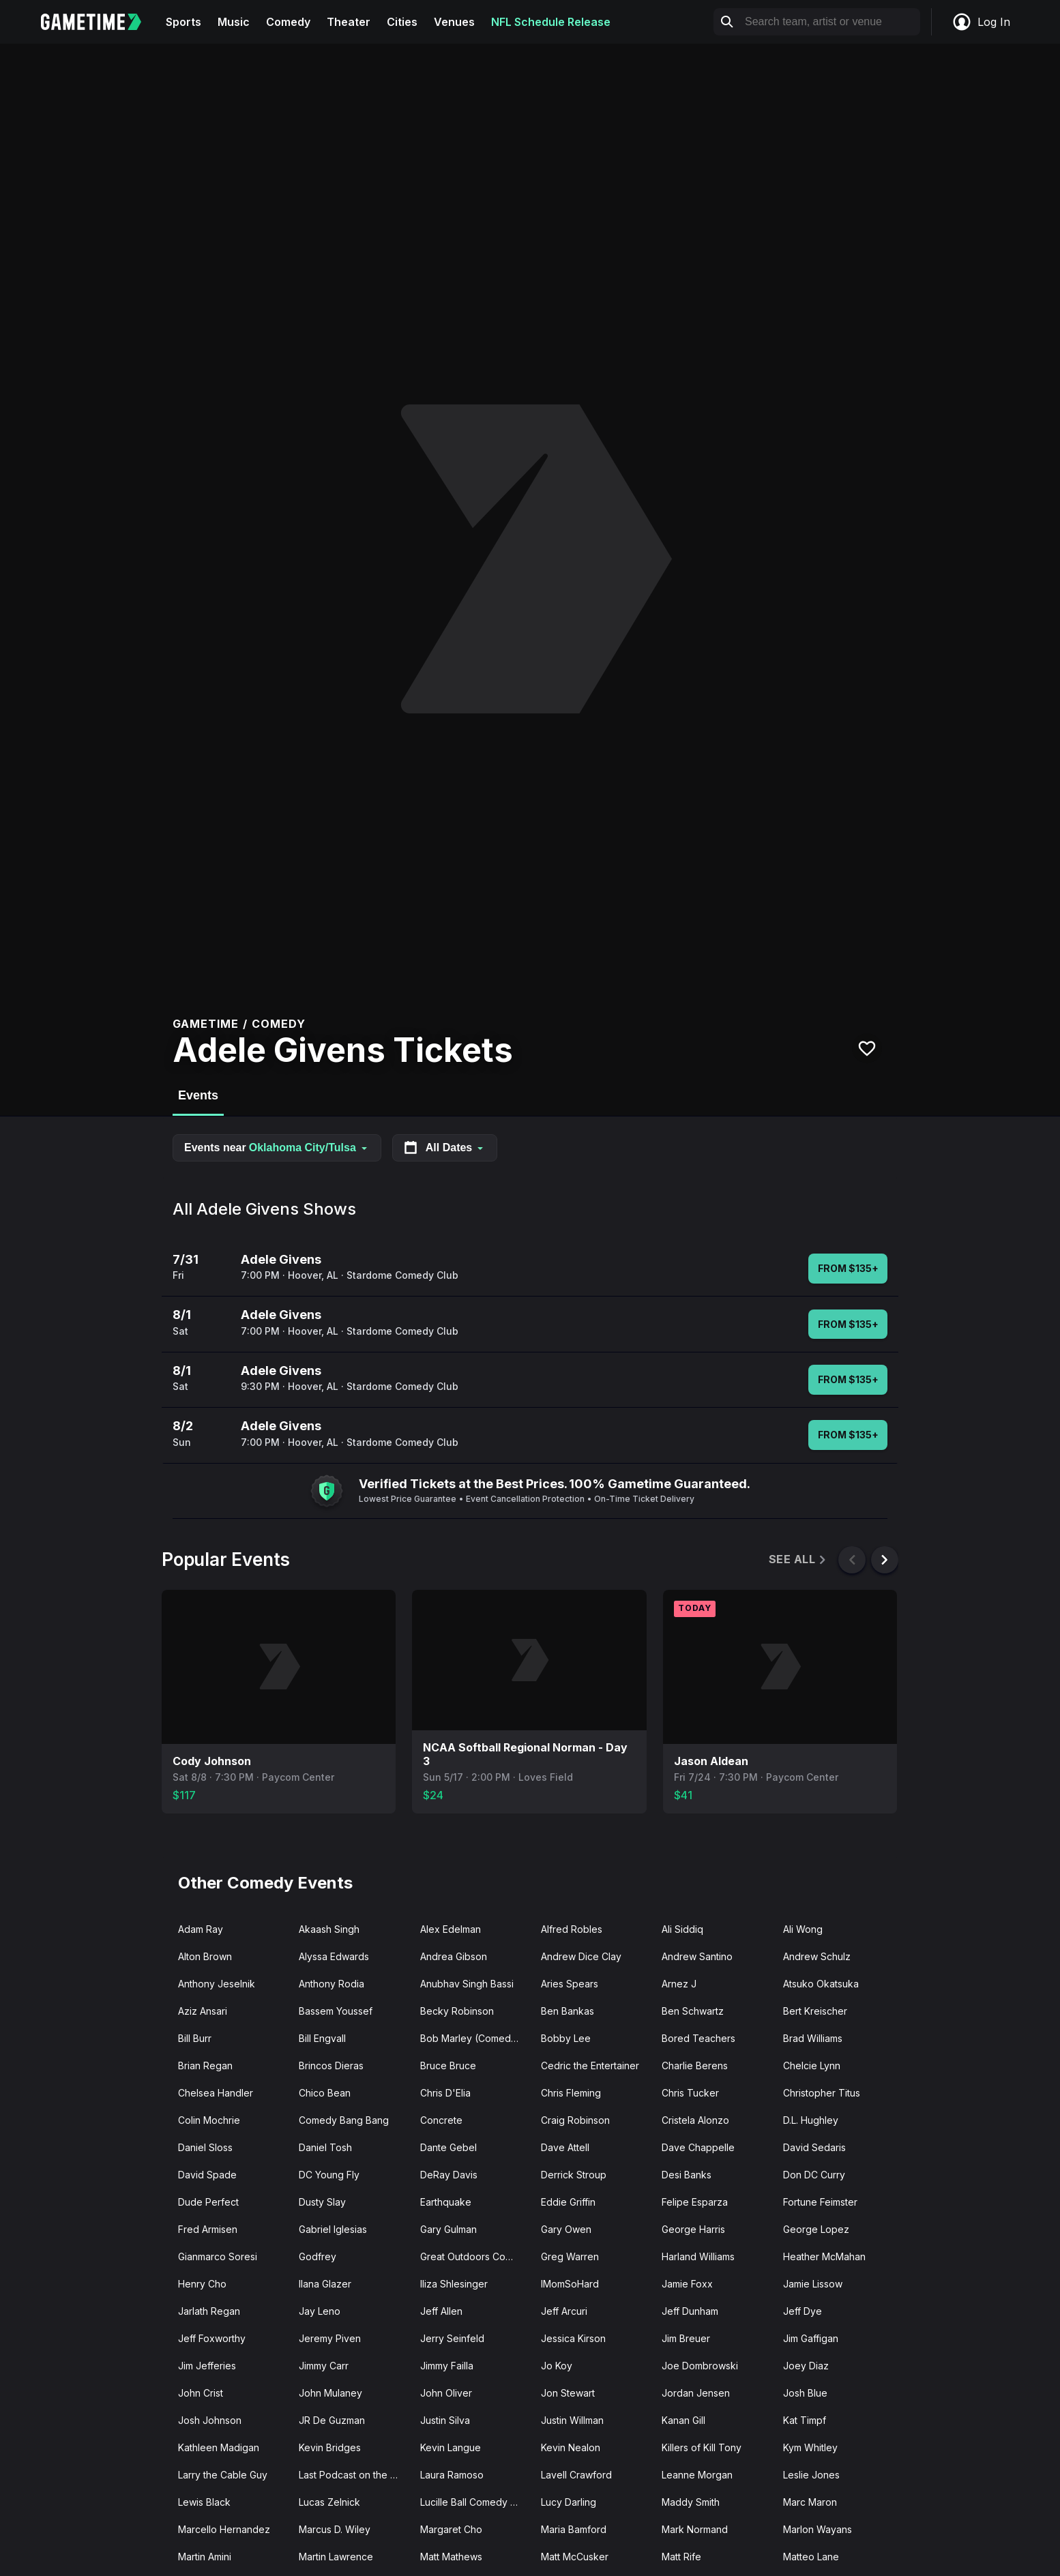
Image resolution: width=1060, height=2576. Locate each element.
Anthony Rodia (331, 1983)
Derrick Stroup (573, 2174)
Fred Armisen (207, 2229)
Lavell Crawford (576, 2475)
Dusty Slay (322, 2202)
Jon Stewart (568, 2393)
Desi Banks (686, 2174)
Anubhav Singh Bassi (467, 1983)
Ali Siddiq (682, 1929)
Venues (454, 22)
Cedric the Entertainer (590, 2065)
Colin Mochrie (209, 2120)
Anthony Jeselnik (216, 1983)
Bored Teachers (698, 2038)
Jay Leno (319, 2311)
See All (798, 1559)
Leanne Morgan (697, 2475)
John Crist (200, 2393)
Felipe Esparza (695, 2202)
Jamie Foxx (687, 2284)
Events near (277, 1147)
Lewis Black (204, 2502)
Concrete (441, 2120)
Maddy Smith (691, 2502)
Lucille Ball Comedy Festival (475, 2502)
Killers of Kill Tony (701, 2447)
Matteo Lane (811, 2556)
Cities (402, 22)
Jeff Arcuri (564, 2311)
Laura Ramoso (452, 2475)
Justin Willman (572, 2420)
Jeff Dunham (690, 2311)
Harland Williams (698, 2256)
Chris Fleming (571, 2093)
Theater (348, 22)
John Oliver (446, 2393)
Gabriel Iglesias (333, 2229)
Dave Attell (565, 2147)
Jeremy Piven (330, 2338)
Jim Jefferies (207, 2365)
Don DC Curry (814, 2174)
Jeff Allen (441, 2311)
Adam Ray (200, 1929)
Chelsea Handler (215, 2093)
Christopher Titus (821, 2093)
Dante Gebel (448, 2147)
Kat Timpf (804, 2420)
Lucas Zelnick (329, 2502)
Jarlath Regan (209, 2311)
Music (234, 22)
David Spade (207, 2174)
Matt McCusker (574, 2556)
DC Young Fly (329, 2174)
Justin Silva (445, 2420)
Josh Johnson (209, 2420)
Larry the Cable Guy (222, 2475)
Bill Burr (194, 2038)
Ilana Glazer (325, 2284)
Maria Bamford (573, 2529)
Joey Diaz (806, 2365)
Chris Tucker (690, 2093)
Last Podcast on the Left (353, 2475)
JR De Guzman (332, 2420)
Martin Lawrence (336, 2556)
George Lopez (816, 2229)
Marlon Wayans (817, 2529)
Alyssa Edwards (334, 1956)
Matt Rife (681, 2556)
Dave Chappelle (698, 2147)
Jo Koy (556, 2365)
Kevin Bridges (330, 2447)
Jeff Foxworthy (212, 2338)
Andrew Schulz (817, 1956)
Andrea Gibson (453, 1956)
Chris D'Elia (445, 2093)
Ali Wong (803, 1929)
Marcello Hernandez (224, 2529)
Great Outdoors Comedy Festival (475, 2256)
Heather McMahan (824, 2256)
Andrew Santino (697, 1956)
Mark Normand (695, 2529)
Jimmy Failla (446, 2365)
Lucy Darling (568, 2502)
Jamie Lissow (812, 2284)
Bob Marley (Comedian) (474, 2038)
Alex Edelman (450, 1929)
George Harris (693, 2229)
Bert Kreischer (815, 2011)
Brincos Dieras (331, 2065)
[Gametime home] (99, 22)
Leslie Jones (811, 2475)
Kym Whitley (810, 2447)
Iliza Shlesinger (454, 2284)
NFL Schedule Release (550, 22)
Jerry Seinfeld (452, 2338)
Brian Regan (205, 2065)
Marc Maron (810, 2502)
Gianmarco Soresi (217, 2256)
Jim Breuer (686, 2338)
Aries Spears (569, 1983)
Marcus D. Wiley (334, 2529)
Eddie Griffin (568, 2202)
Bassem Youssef (335, 2011)
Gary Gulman (448, 2229)
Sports (183, 22)
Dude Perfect (208, 2202)
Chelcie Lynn (811, 2065)
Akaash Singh (329, 1929)
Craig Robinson (575, 2120)
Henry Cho (202, 2284)
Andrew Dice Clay (581, 1956)
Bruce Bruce (448, 2065)
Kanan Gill (683, 2420)
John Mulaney (330, 2393)
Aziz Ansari (202, 2011)
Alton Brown (205, 1956)
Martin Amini (204, 2556)
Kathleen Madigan (218, 2447)
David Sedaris (814, 2147)
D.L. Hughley (810, 2120)
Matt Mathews (451, 2556)
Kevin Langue (450, 2447)
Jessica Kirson (573, 2338)
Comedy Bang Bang (344, 2120)
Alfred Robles (571, 1929)
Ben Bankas (567, 2011)
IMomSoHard (570, 2284)
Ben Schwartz (693, 2011)
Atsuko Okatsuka (821, 1983)
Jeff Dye (802, 2311)
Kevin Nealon (570, 2447)
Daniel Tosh (325, 2147)
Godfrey (317, 2256)
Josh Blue (805, 2393)
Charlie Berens (695, 2065)
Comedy (288, 22)
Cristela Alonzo (695, 2120)
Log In (981, 22)
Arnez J (679, 1983)
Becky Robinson (457, 2011)
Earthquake (445, 2202)
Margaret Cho (451, 2529)
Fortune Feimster (820, 2202)
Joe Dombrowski (700, 2365)
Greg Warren (570, 2256)
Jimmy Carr (324, 2365)
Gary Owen (566, 2229)
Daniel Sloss (205, 2147)
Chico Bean (325, 2093)
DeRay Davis (448, 2174)
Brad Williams (812, 2038)
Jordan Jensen (696, 2393)
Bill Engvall (322, 2038)
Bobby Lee (566, 2038)
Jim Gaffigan (810, 2338)
